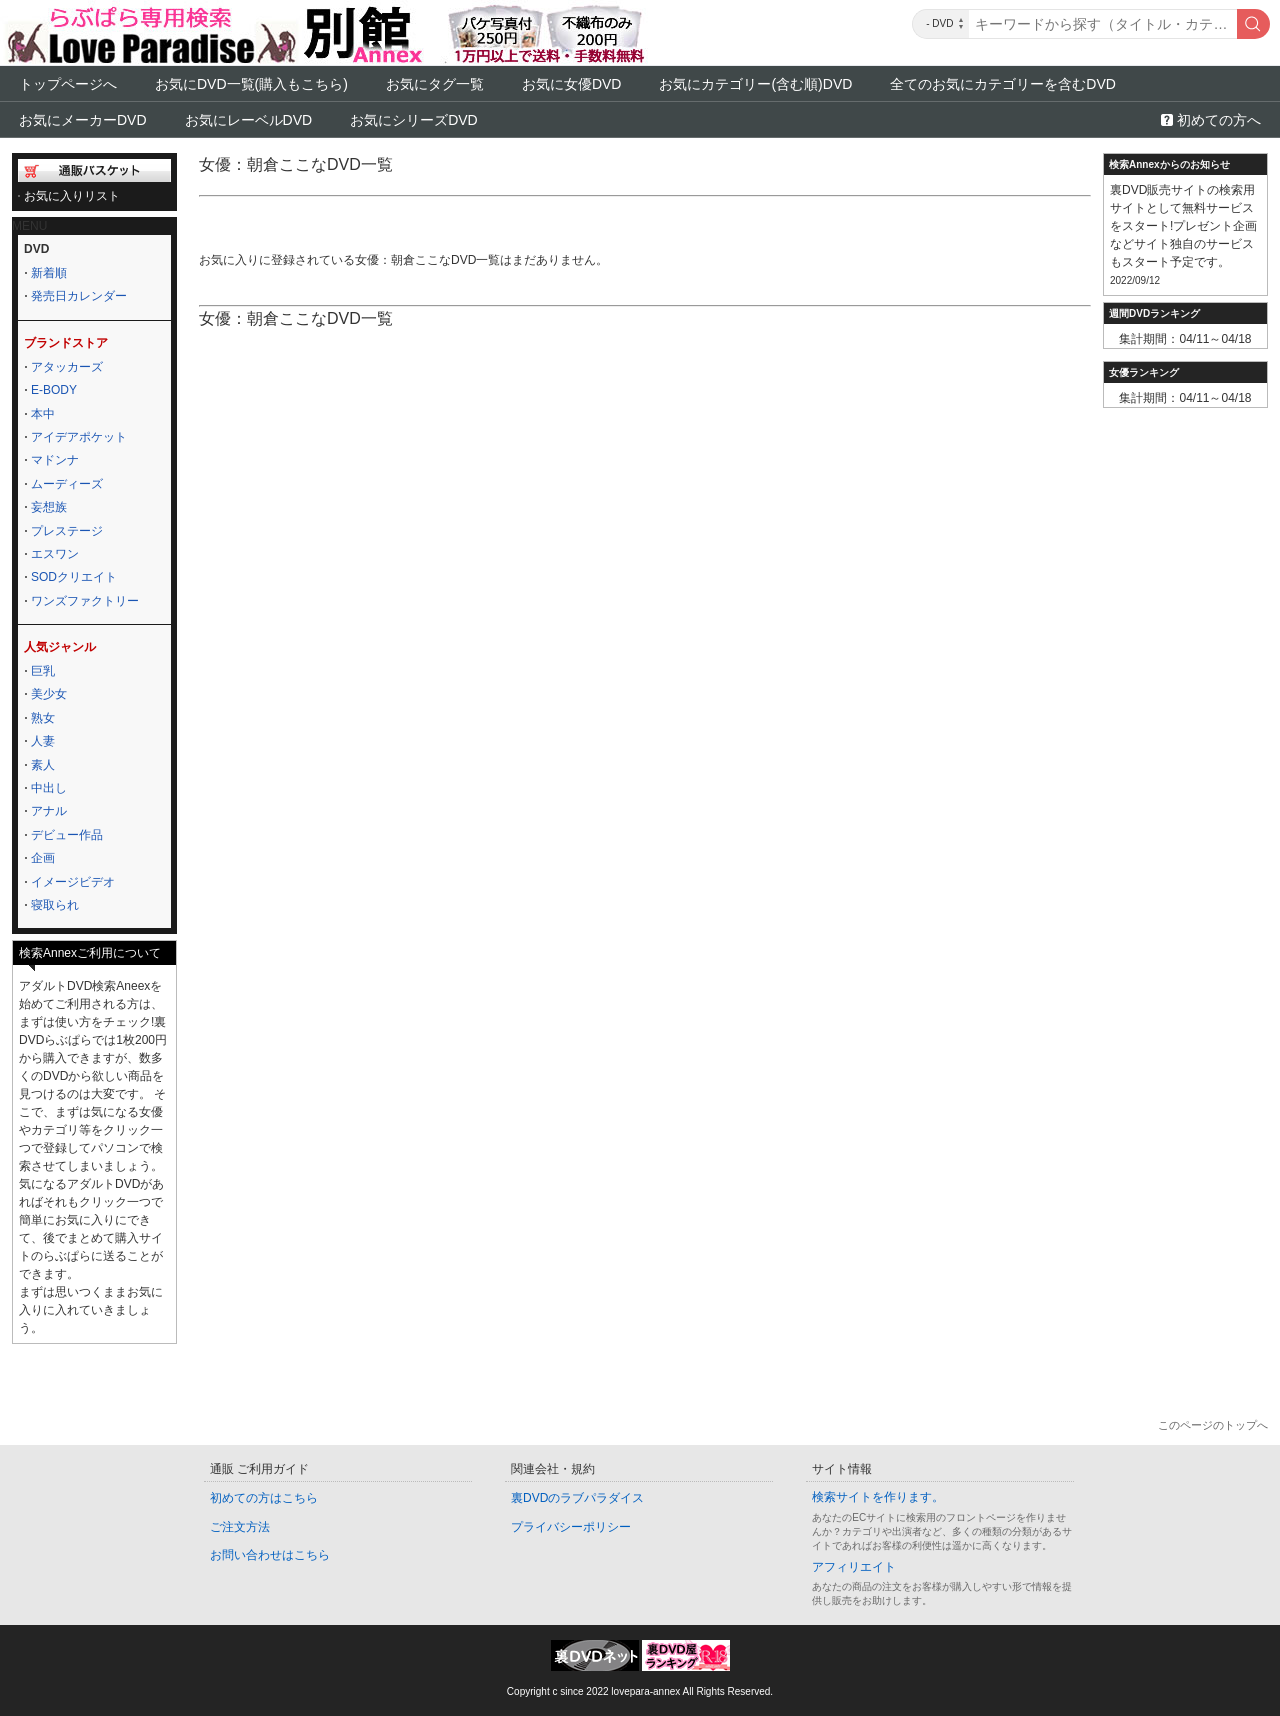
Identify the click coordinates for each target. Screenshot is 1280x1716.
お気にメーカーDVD (83, 120)
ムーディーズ (67, 484)
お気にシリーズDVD (414, 120)
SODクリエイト (74, 577)
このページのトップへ (1213, 1425)
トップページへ (68, 84)
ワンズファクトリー (85, 601)
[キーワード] (1103, 24)
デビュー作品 (67, 835)
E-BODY (54, 390)
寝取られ (55, 905)
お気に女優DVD (572, 84)
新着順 (49, 273)
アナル (49, 811)
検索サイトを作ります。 (878, 1497)
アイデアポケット (79, 437)
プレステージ (67, 531)
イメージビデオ (73, 882)
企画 (43, 858)
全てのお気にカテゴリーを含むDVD (1003, 84)
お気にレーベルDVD (249, 120)
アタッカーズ (67, 367)
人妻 (43, 741)
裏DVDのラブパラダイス (577, 1498)
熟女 (43, 718)
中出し (49, 788)
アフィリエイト (854, 1567)
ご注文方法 (240, 1527)
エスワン (55, 554)
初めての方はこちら (264, 1498)
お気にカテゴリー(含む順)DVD (755, 84)
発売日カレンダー (79, 296)
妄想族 (49, 507)
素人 (43, 765)
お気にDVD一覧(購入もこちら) (251, 84)
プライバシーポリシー (571, 1527)
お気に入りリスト (72, 196)
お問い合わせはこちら (270, 1555)
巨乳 (43, 671)
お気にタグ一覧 (435, 84)
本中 (43, 414)
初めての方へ (1219, 120)
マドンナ (55, 460)
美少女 (49, 694)
